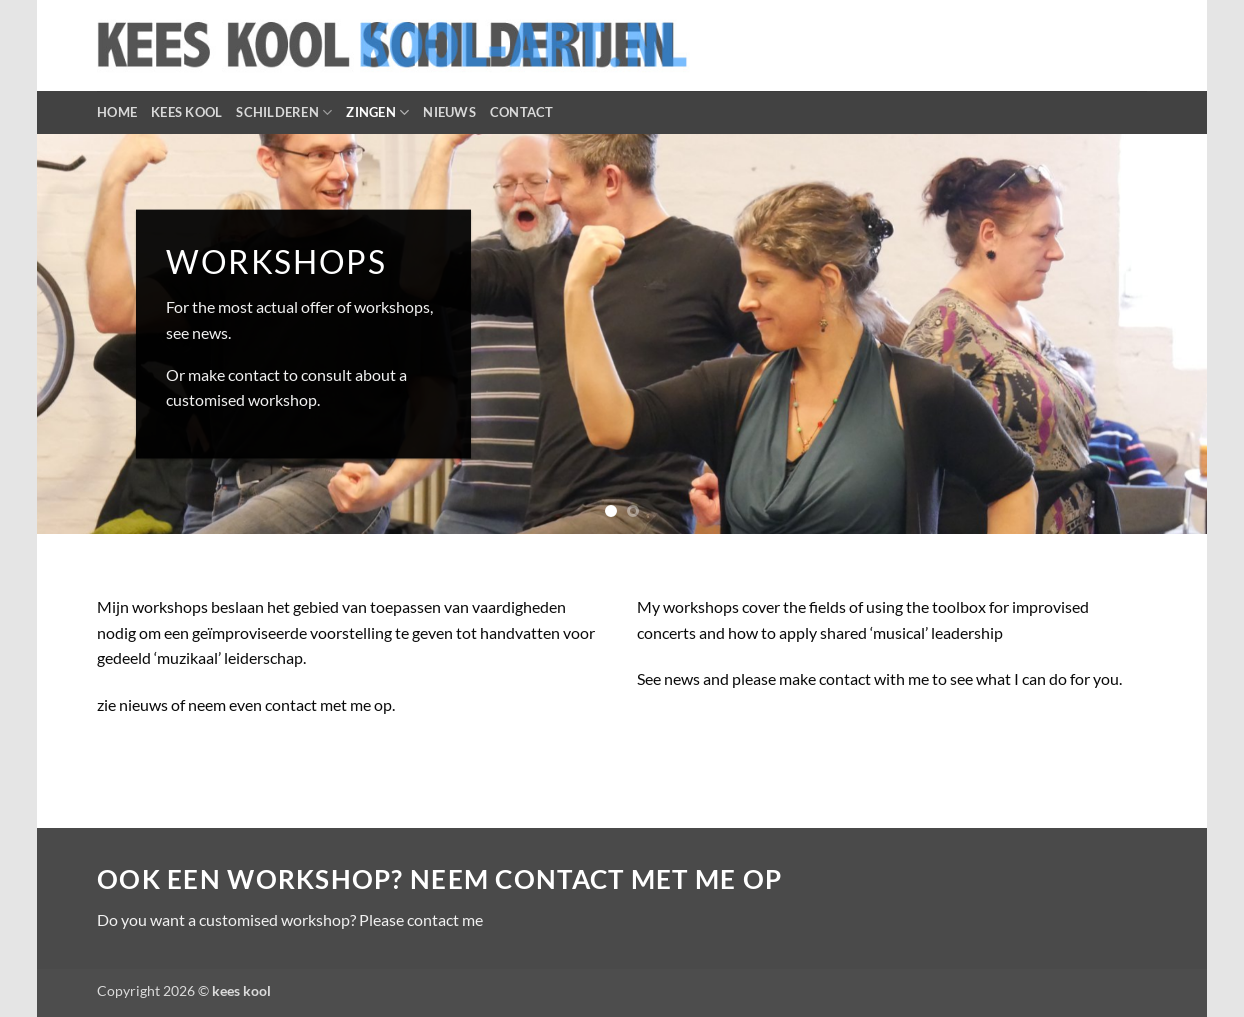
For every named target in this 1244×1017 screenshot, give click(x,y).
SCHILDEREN (284, 112)
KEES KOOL (186, 112)
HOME (117, 112)
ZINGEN (377, 112)
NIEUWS (449, 112)
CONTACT (522, 112)
